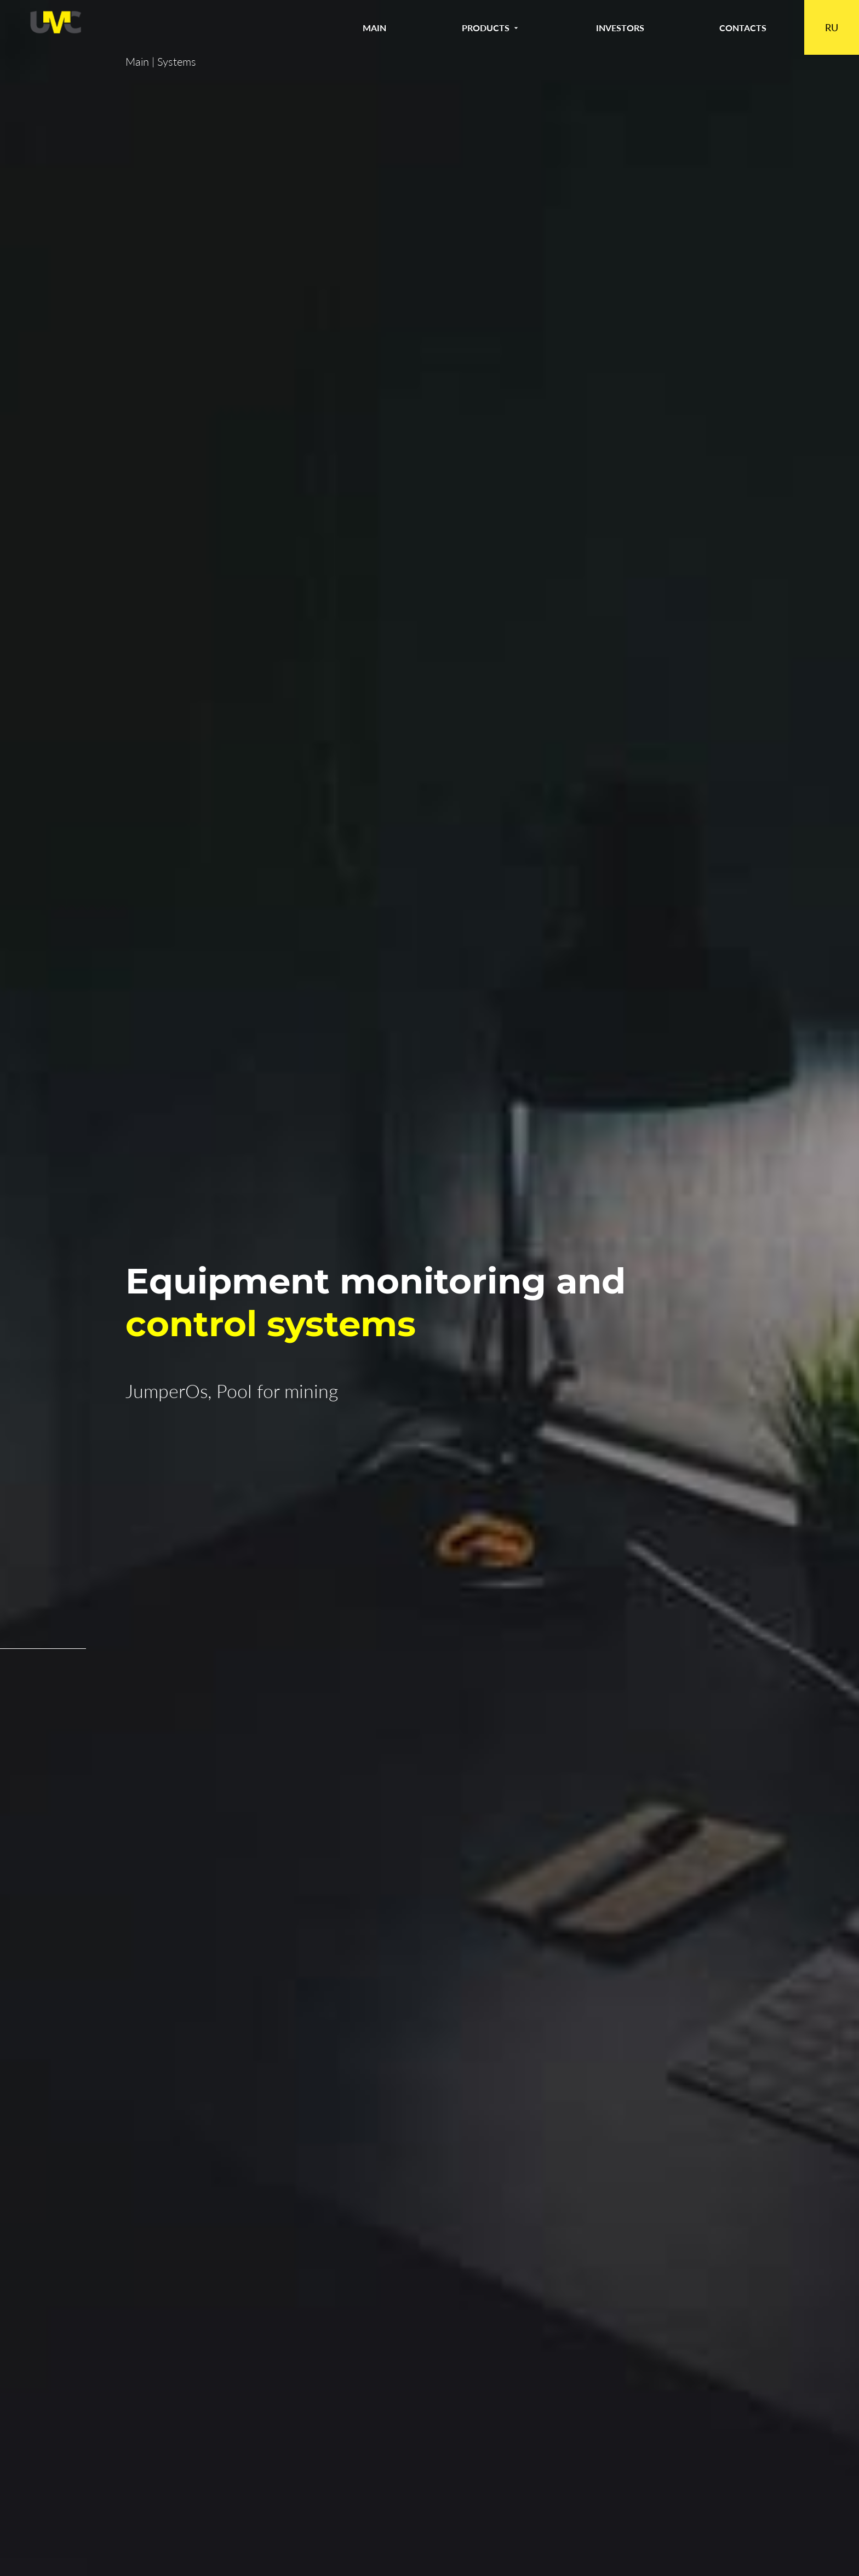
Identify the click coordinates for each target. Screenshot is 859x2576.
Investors (620, 27)
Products (491, 27)
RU (831, 27)
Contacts (742, 27)
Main (374, 27)
